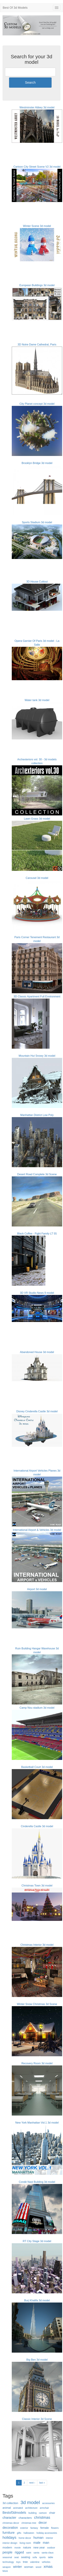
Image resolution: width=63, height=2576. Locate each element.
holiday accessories (46, 2533)
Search (30, 82)
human (38, 2537)
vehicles (46, 2562)
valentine (34, 2562)
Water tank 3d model (37, 700)
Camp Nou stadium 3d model (36, 1707)
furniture (9, 2532)
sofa (34, 2557)
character (9, 2517)
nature (27, 2547)
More (5, 2571)
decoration (10, 2527)
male (36, 2542)
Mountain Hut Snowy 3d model (37, 1055)
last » (42, 2482)
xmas (48, 2566)
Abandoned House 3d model (37, 1352)
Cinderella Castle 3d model (37, 1826)
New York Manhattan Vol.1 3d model (37, 2122)
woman (28, 2566)
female (44, 2527)
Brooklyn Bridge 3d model (37, 463)
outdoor (51, 2547)
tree (25, 2561)
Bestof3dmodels (14, 2512)
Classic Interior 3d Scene (37, 2419)
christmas (42, 2517)
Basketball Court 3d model (37, 1767)
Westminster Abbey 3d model (36, 107)
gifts (19, 2533)
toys (18, 2562)
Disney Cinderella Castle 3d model (36, 1411)
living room (25, 2543)
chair (52, 2512)
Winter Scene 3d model (37, 226)
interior (49, 2538)
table (50, 2557)
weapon (7, 2567)
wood (38, 2567)
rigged (19, 2552)
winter (17, 2566)
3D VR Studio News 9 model (37, 1292)
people (7, 2552)
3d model (30, 2502)
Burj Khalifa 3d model (37, 2300)
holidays (9, 2537)
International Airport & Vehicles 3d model (37, 1530)
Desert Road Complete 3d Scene (37, 1174)
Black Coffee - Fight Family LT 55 (37, 1233)
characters (25, 2517)
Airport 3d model (37, 1589)
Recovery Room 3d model (37, 2063)
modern (7, 2547)
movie (17, 2547)
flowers (54, 2528)
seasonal (7, 2557)
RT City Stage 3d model (37, 2241)
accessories (48, 2503)
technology (8, 2562)
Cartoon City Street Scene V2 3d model (36, 166)
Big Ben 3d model (37, 2359)
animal (7, 2507)
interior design (10, 2543)
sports (42, 2557)
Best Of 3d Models (15, 7)
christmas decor (11, 2523)
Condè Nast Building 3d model (37, 2181)
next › (32, 2482)
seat (16, 2557)
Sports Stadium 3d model (37, 522)
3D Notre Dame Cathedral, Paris (37, 344)
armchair (44, 2508)
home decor (25, 2538)
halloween (29, 2533)
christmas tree (29, 2523)
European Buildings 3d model (36, 285)
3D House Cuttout (37, 581)
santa (36, 2552)
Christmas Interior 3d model (37, 1944)
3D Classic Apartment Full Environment (37, 996)
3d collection (10, 2503)
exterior (24, 2528)
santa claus (48, 2552)
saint (28, 2552)
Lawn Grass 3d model (37, 818)
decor (43, 2522)
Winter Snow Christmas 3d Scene (37, 2004)
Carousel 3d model (37, 878)
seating (25, 2557)
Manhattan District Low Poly (37, 1115)
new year (39, 2547)
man (46, 2542)
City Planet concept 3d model (36, 403)
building (32, 2513)
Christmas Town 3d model (37, 1885)
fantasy (34, 2528)
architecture (31, 2508)
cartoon (43, 2513)
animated (18, 2508)
